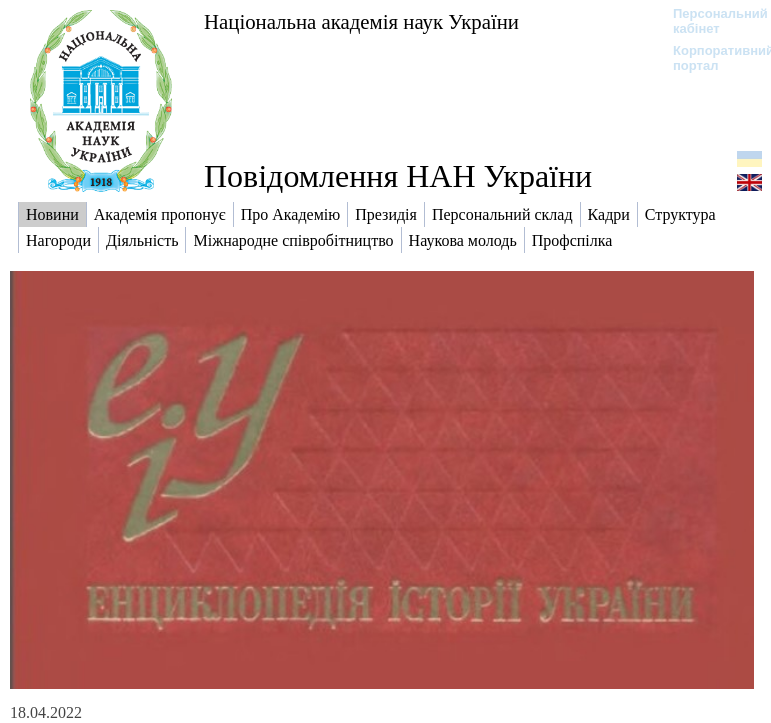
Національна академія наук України (361, 21)
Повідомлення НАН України (398, 176)
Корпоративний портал (710, 58)
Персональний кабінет (710, 21)
